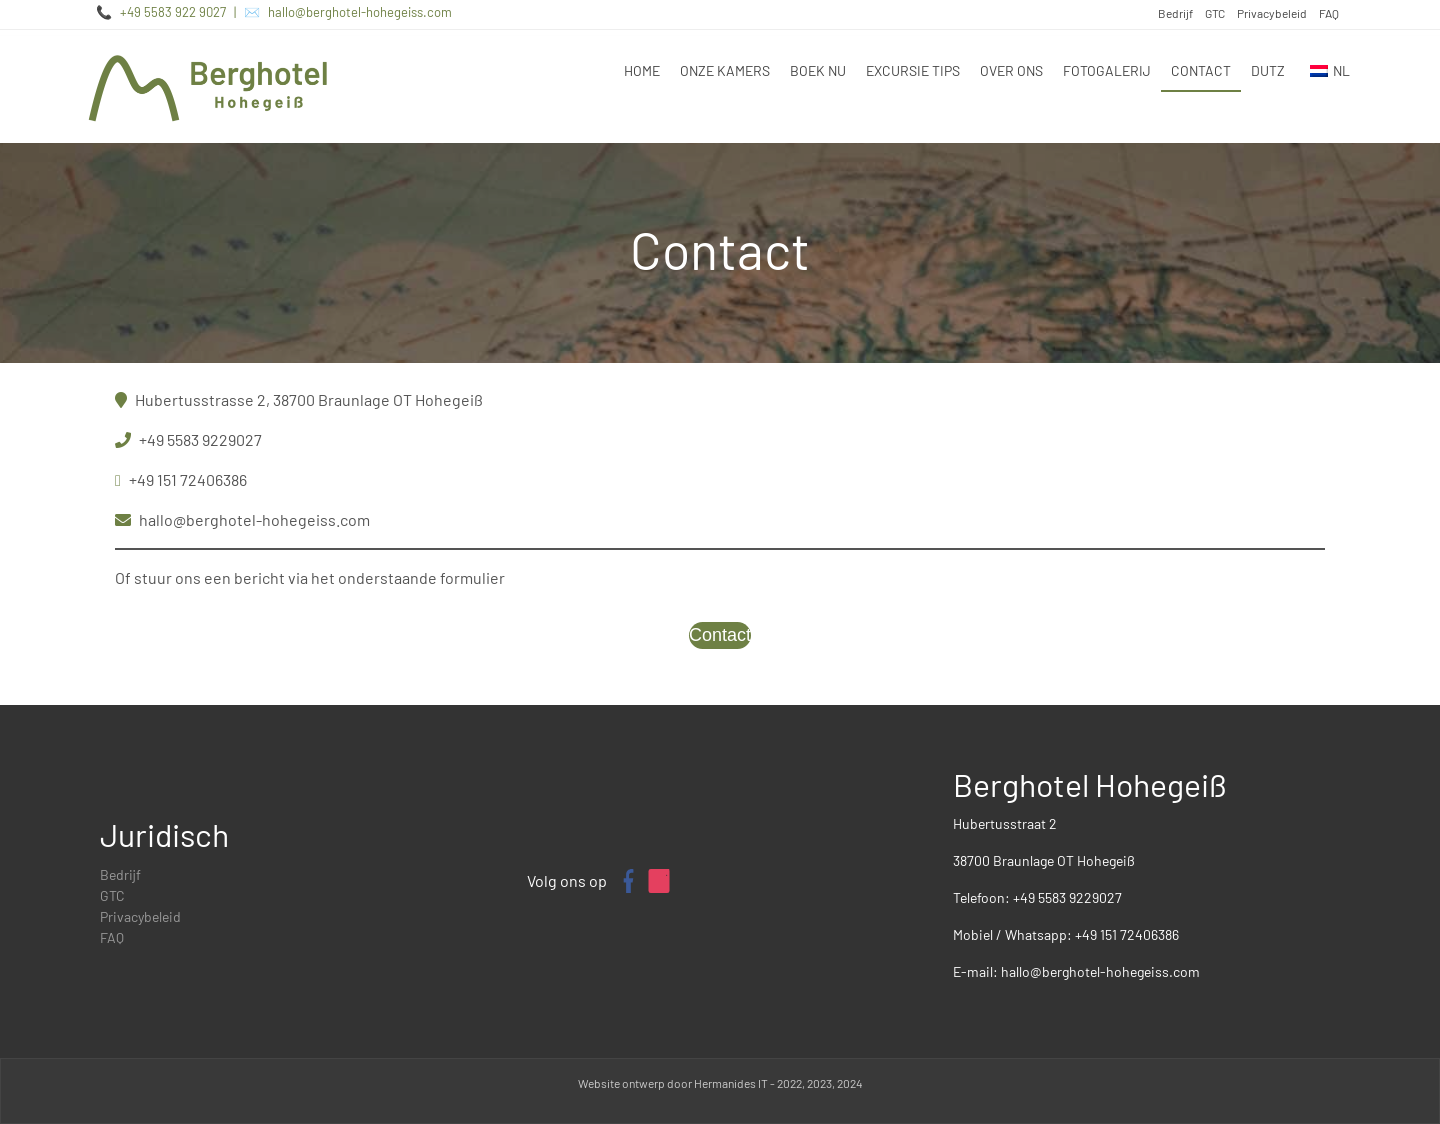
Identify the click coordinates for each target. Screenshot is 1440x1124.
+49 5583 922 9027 (173, 12)
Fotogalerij (1107, 70)
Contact (1201, 70)
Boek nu (818, 70)
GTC (1215, 13)
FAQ (1329, 13)
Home (642, 70)
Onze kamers (725, 70)
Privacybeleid (1272, 13)
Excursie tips (913, 70)
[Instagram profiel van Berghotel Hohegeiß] (659, 881)
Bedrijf (1175, 13)
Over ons (1011, 70)
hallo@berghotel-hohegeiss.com (360, 12)
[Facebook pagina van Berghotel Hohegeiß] (627, 881)
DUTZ (1268, 70)
